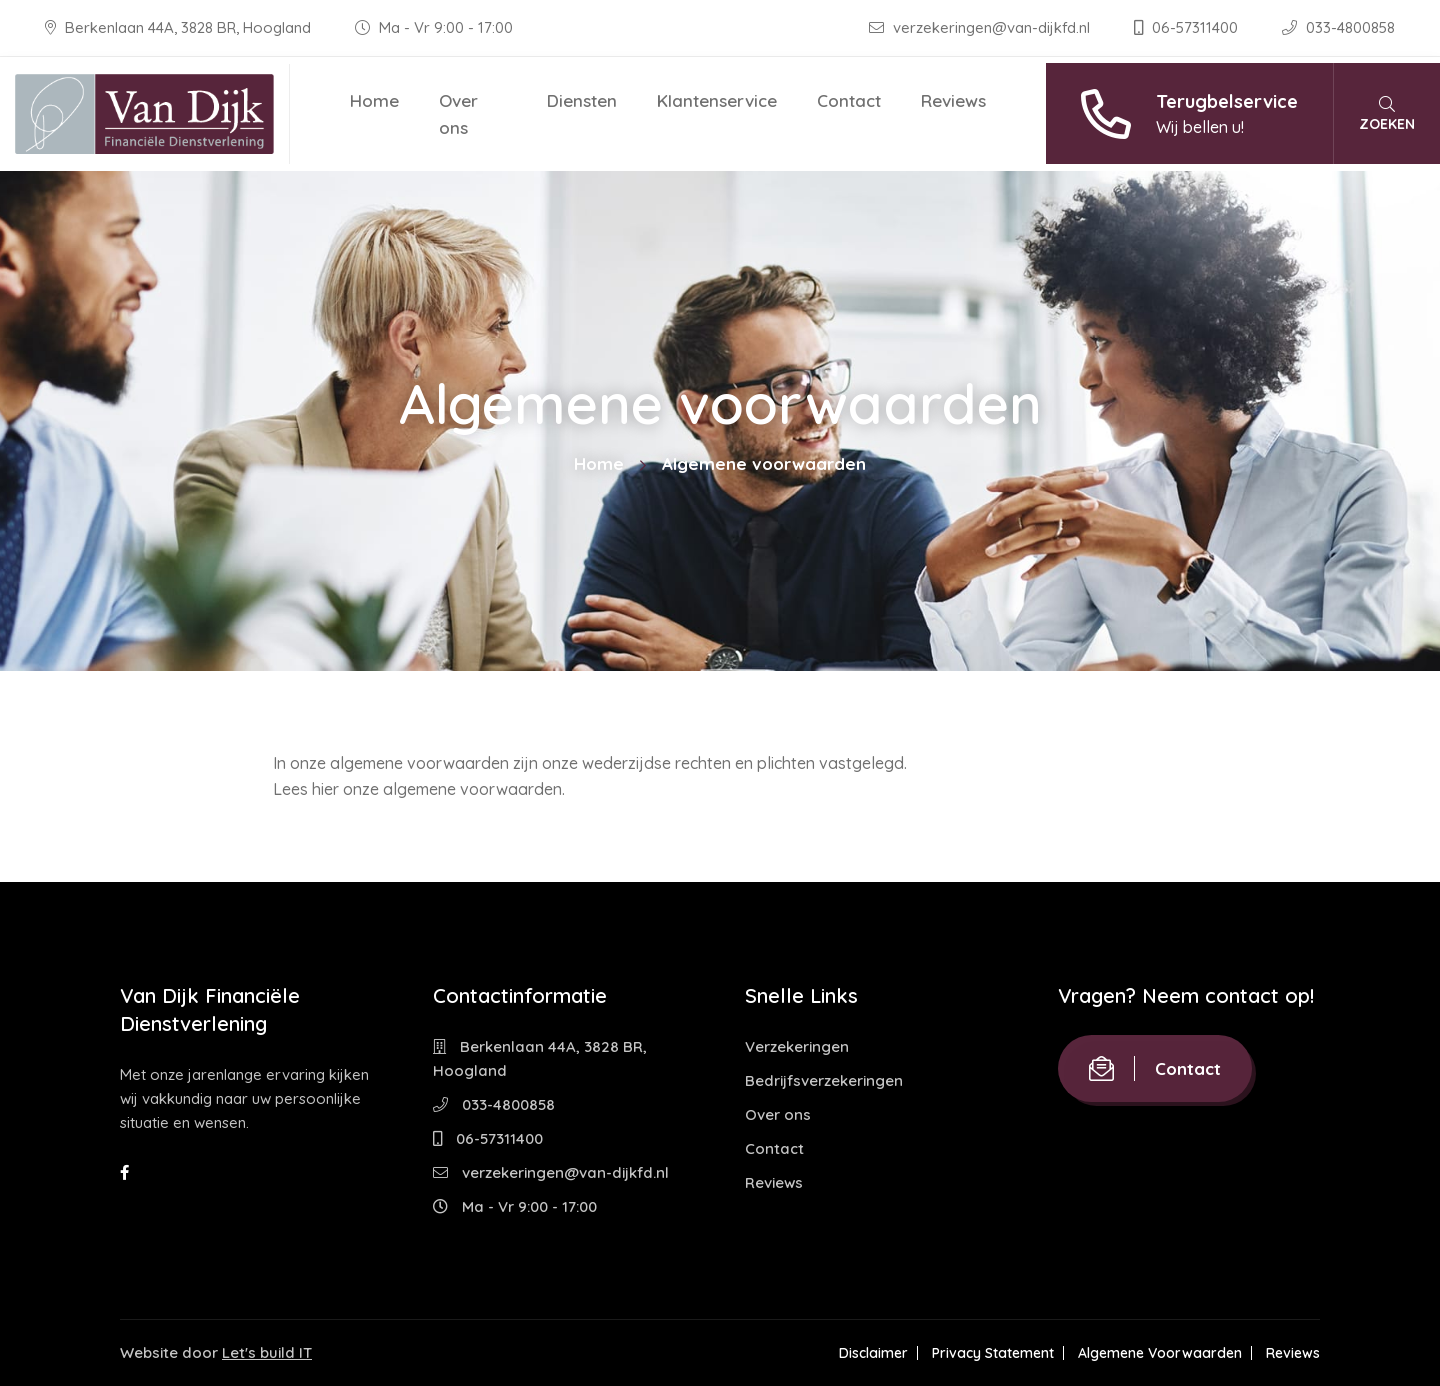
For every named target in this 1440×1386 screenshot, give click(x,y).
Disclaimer (873, 1353)
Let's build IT (267, 1352)
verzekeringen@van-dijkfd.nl (981, 27)
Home (374, 100)
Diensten (582, 100)
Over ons (458, 114)
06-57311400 (1188, 27)
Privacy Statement (993, 1353)
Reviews (953, 100)
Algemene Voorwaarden (1160, 1353)
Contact (849, 100)
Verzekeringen (797, 1046)
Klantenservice (717, 100)
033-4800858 (1338, 27)
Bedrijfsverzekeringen (824, 1080)
